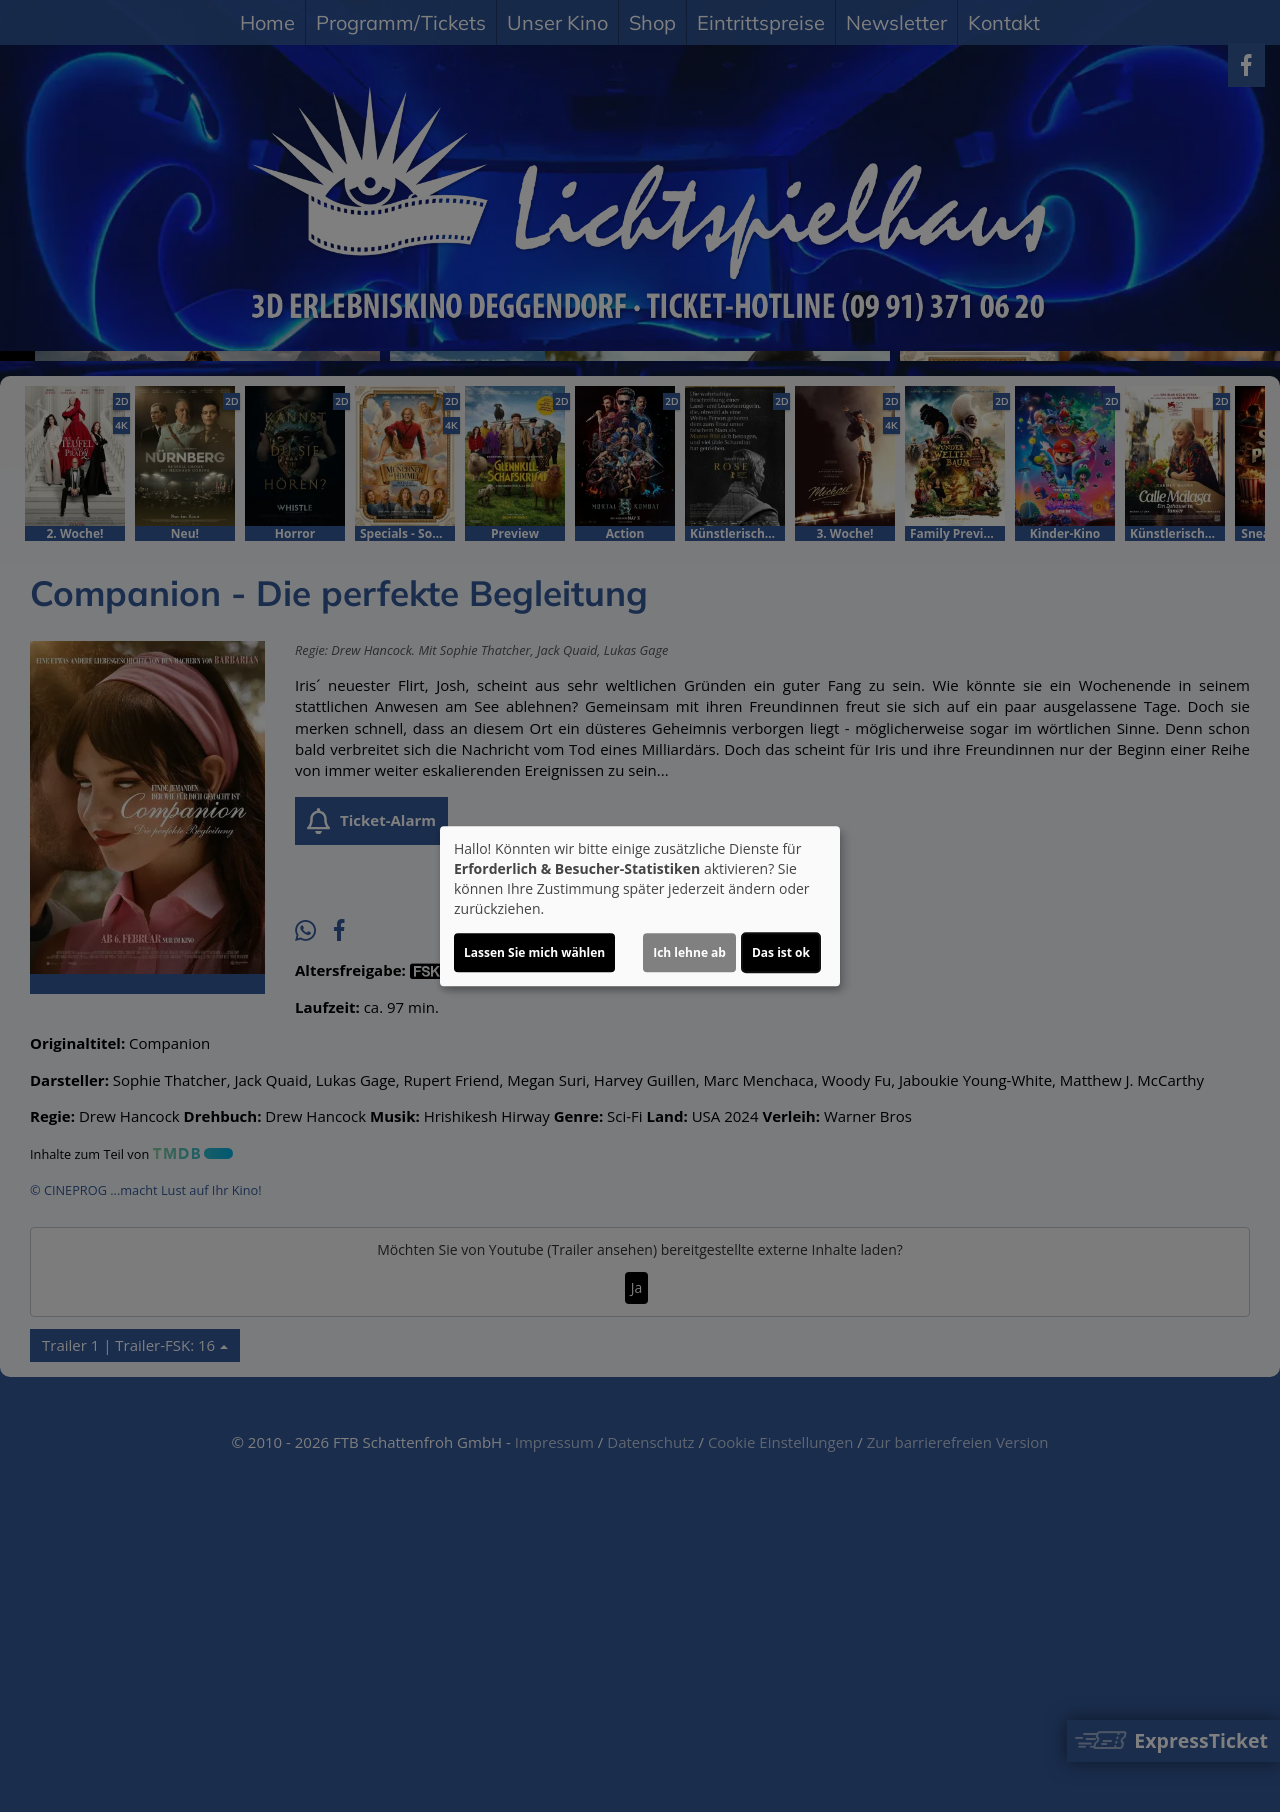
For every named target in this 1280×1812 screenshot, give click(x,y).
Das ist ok (781, 952)
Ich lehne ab (689, 952)
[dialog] (640, 906)
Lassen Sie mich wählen (534, 952)
